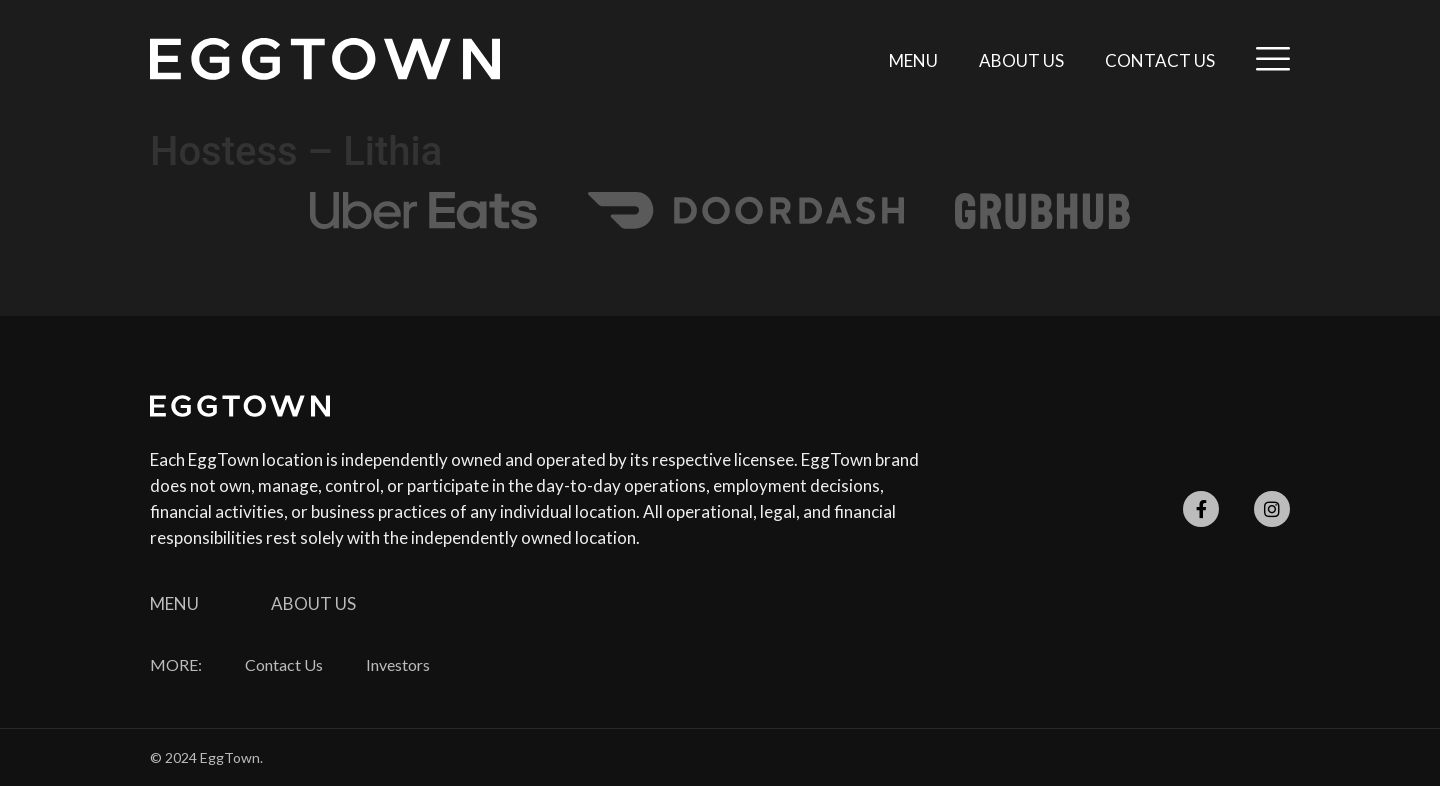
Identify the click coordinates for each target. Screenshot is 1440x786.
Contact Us (1160, 60)
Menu (913, 60)
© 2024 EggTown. (206, 757)
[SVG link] (325, 59)
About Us (1021, 60)
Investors (398, 665)
